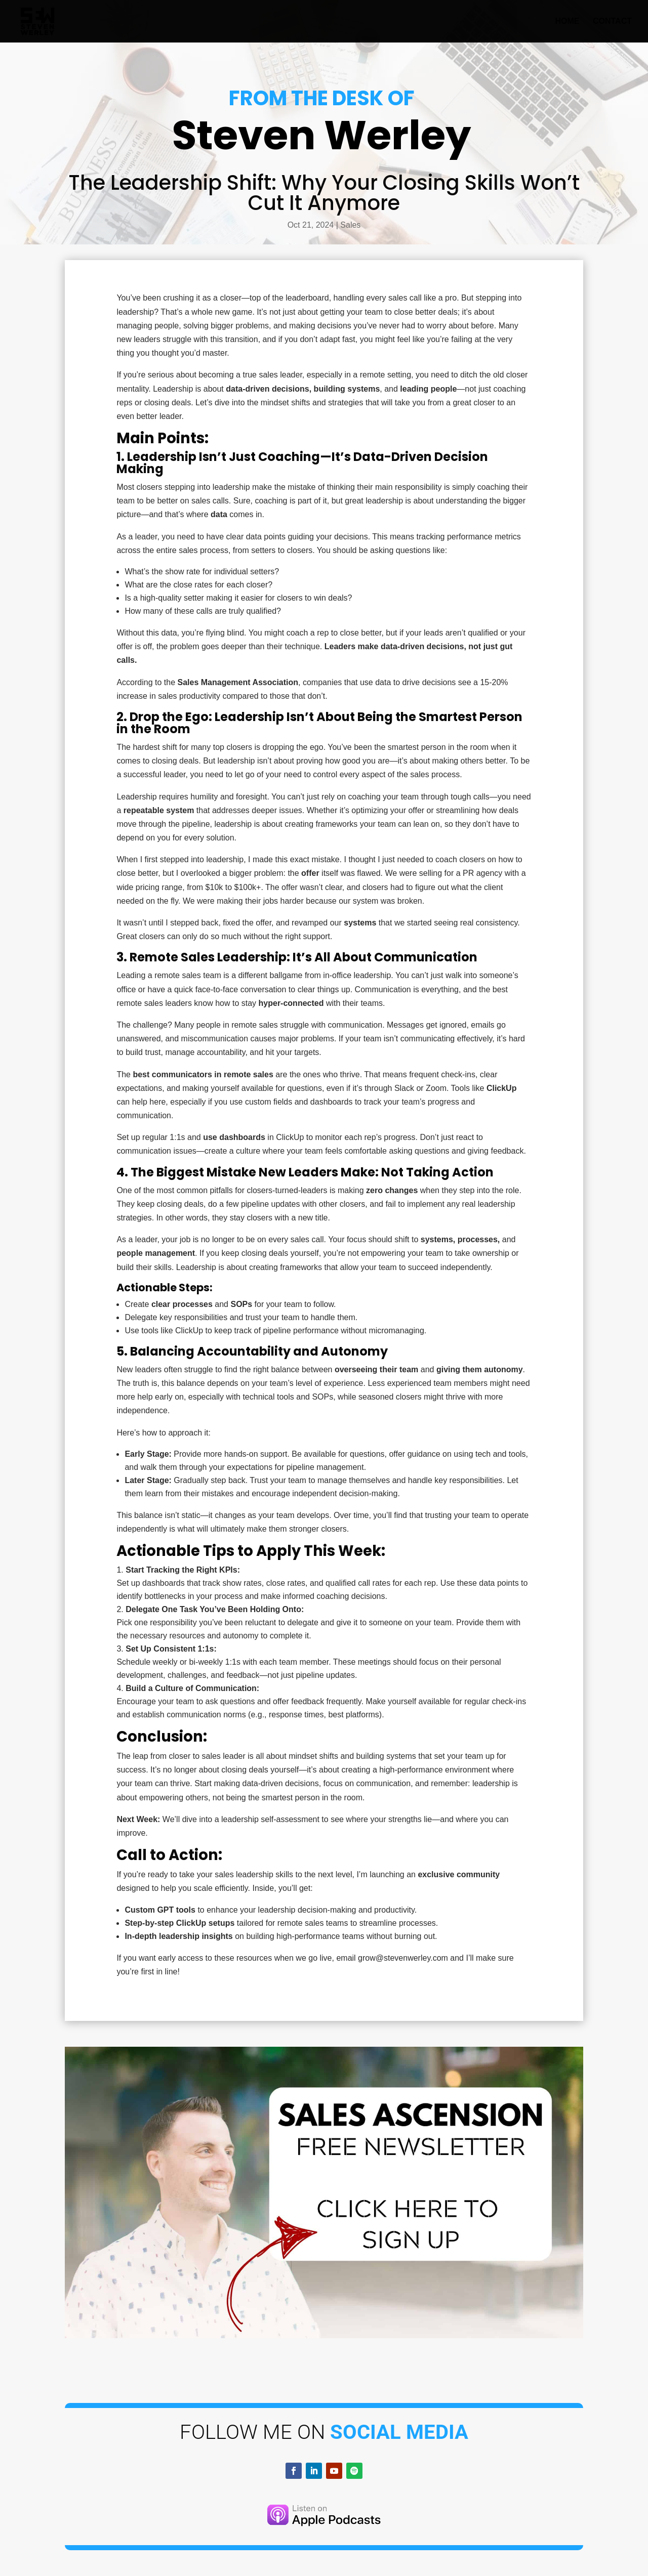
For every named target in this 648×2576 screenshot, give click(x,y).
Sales (350, 225)
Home (567, 21)
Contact (612, 21)
